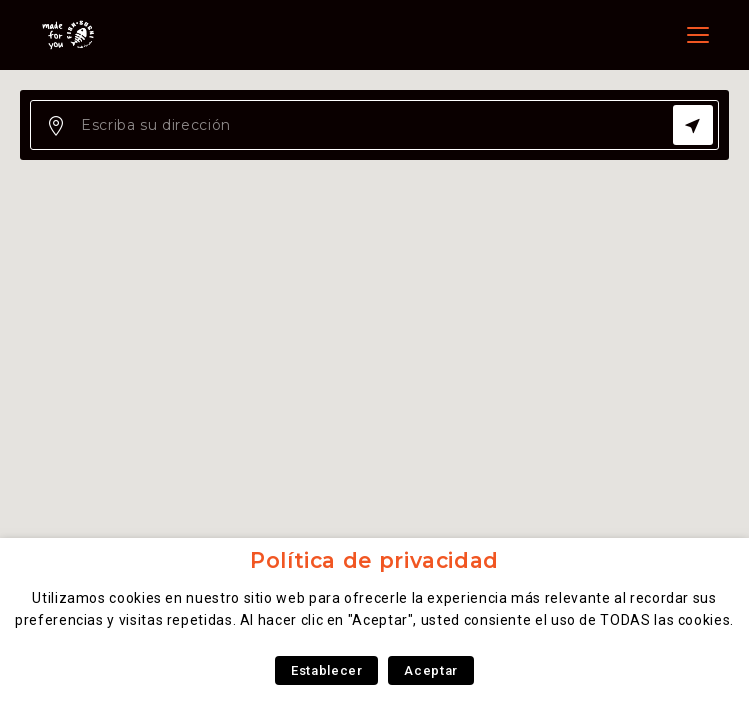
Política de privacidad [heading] (374, 560)
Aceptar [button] (430, 670)
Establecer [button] (326, 670)
